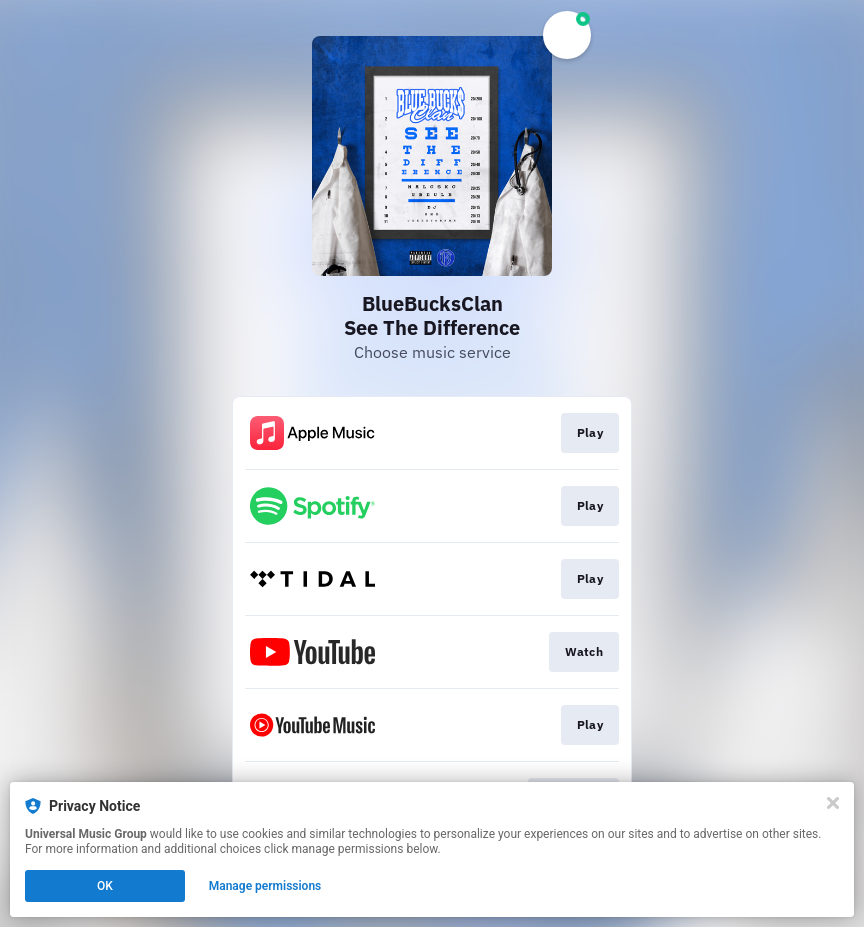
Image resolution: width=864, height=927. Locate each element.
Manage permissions (265, 886)
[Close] (833, 803)
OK (105, 886)
